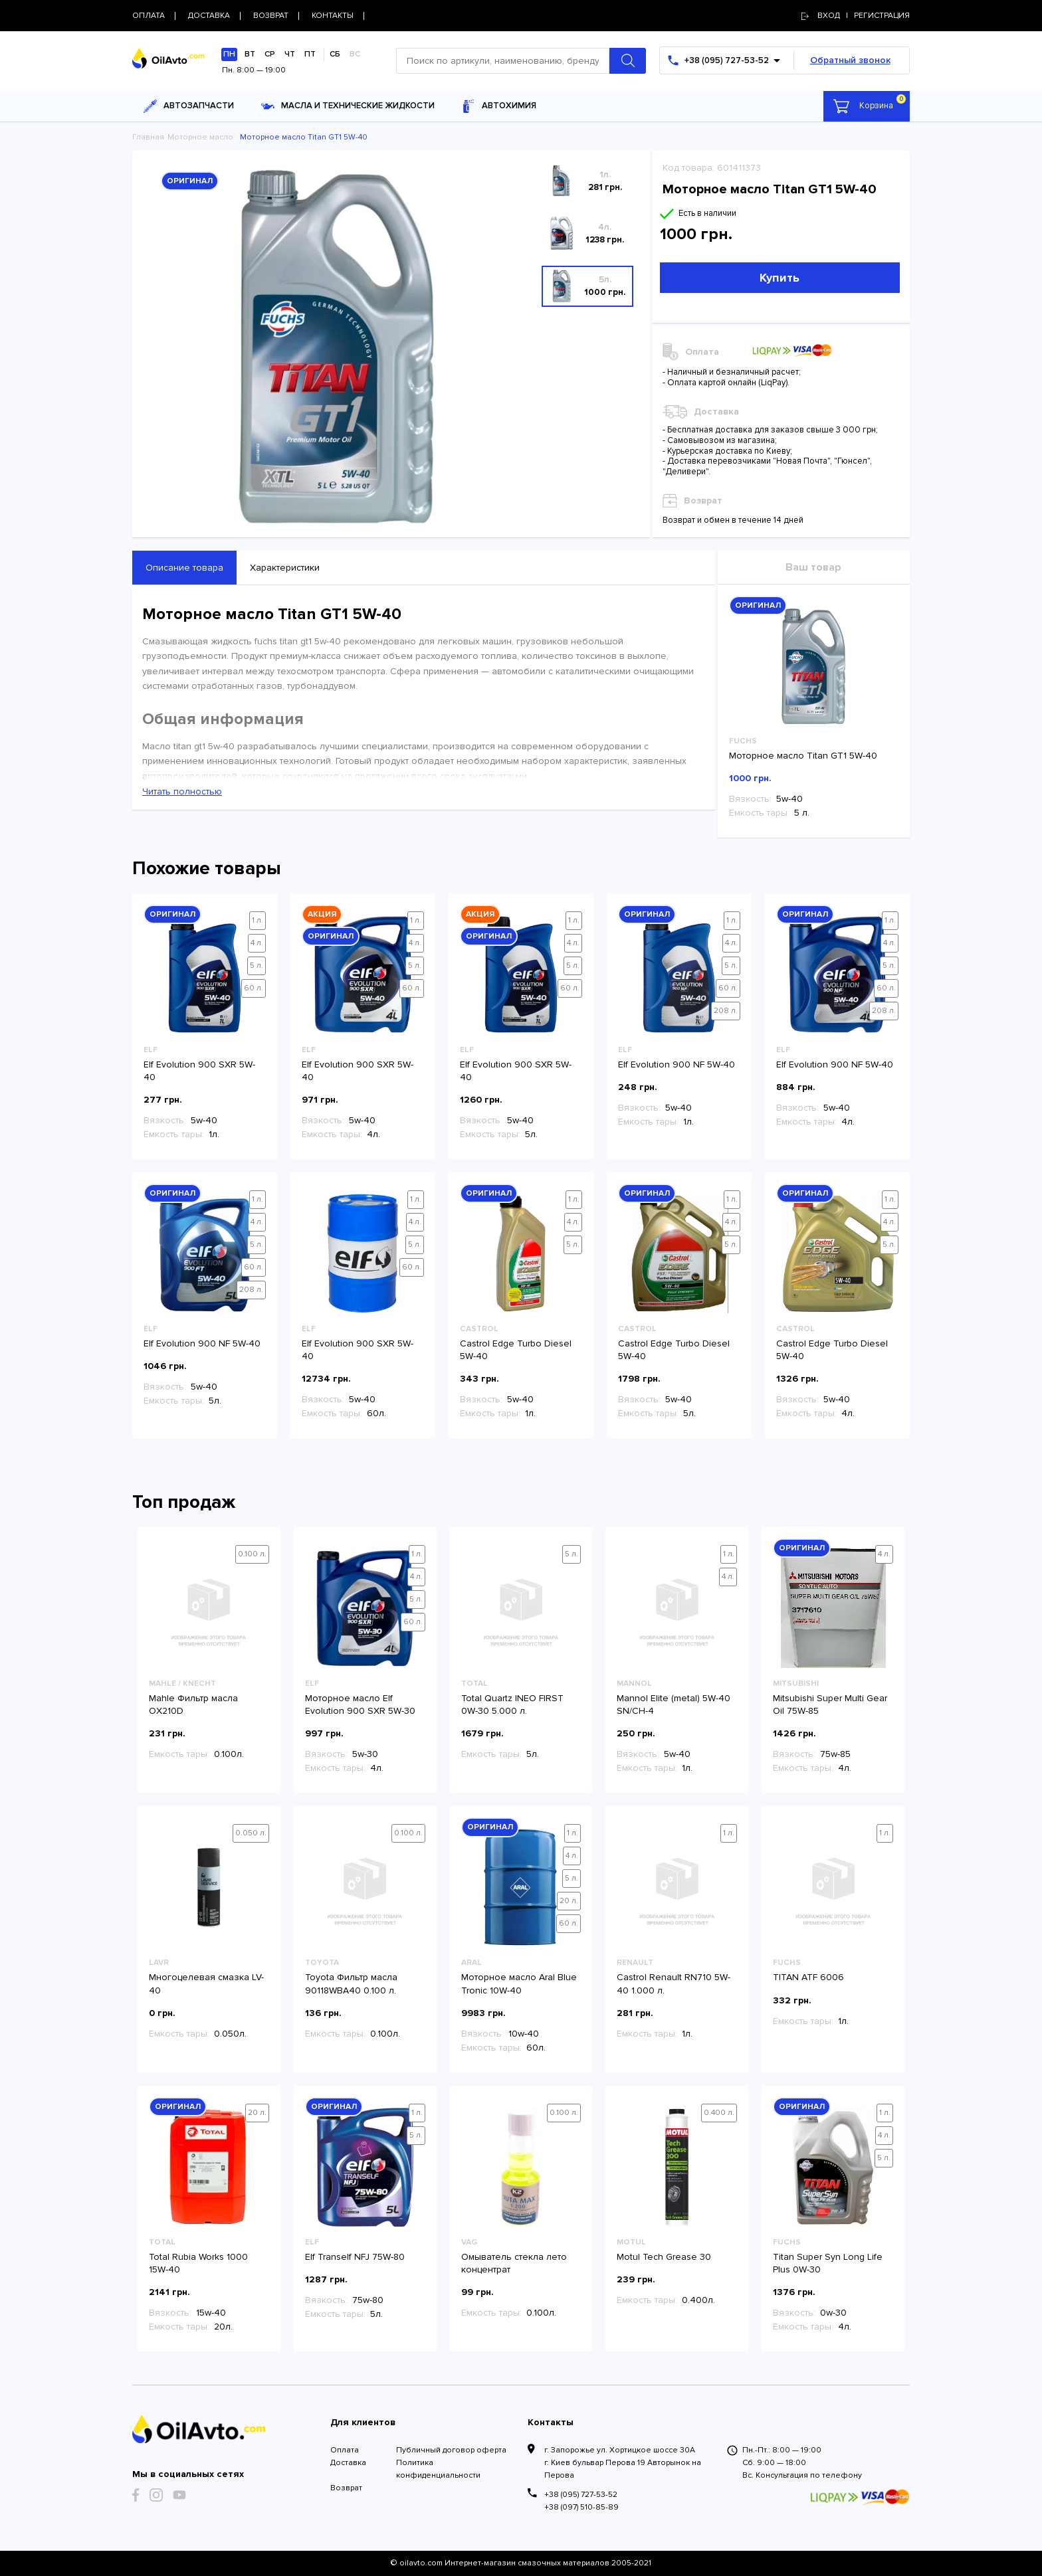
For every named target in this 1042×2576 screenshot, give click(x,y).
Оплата (344, 2450)
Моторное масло (200, 137)
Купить (779, 277)
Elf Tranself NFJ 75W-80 (355, 2256)
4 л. (257, 943)
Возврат (346, 2488)
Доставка (348, 2463)
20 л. (569, 1901)
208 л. (726, 1011)
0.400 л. (719, 2113)
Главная (148, 137)
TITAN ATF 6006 (808, 1977)
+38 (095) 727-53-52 (580, 2495)
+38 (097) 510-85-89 (581, 2507)
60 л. (253, 988)
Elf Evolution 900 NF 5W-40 (676, 1064)
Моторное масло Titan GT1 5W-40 (803, 755)
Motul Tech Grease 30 (664, 2256)
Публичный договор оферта (451, 2450)
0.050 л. (250, 1833)
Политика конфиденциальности (438, 2469)
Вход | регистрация (855, 16)
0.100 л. (252, 1554)
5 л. (256, 965)
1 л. (257, 920)
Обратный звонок (850, 60)
